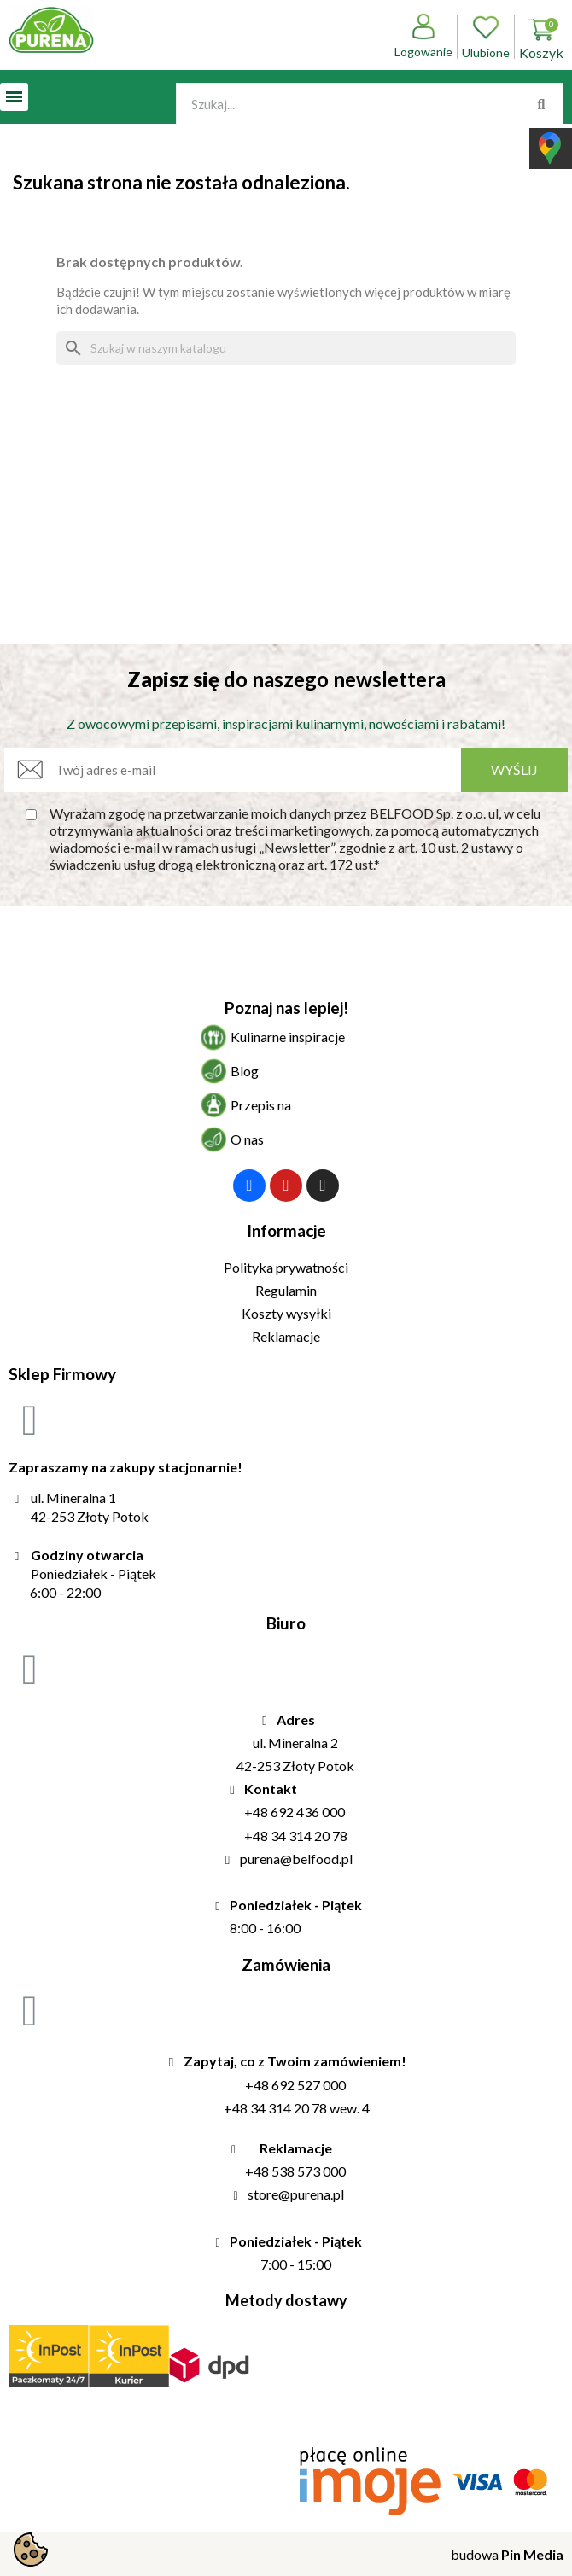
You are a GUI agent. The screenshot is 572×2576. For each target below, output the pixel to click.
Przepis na (261, 1105)
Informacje (286, 1230)
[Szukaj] (286, 348)
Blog (245, 1071)
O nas (247, 1139)
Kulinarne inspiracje (288, 1037)
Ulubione (486, 37)
